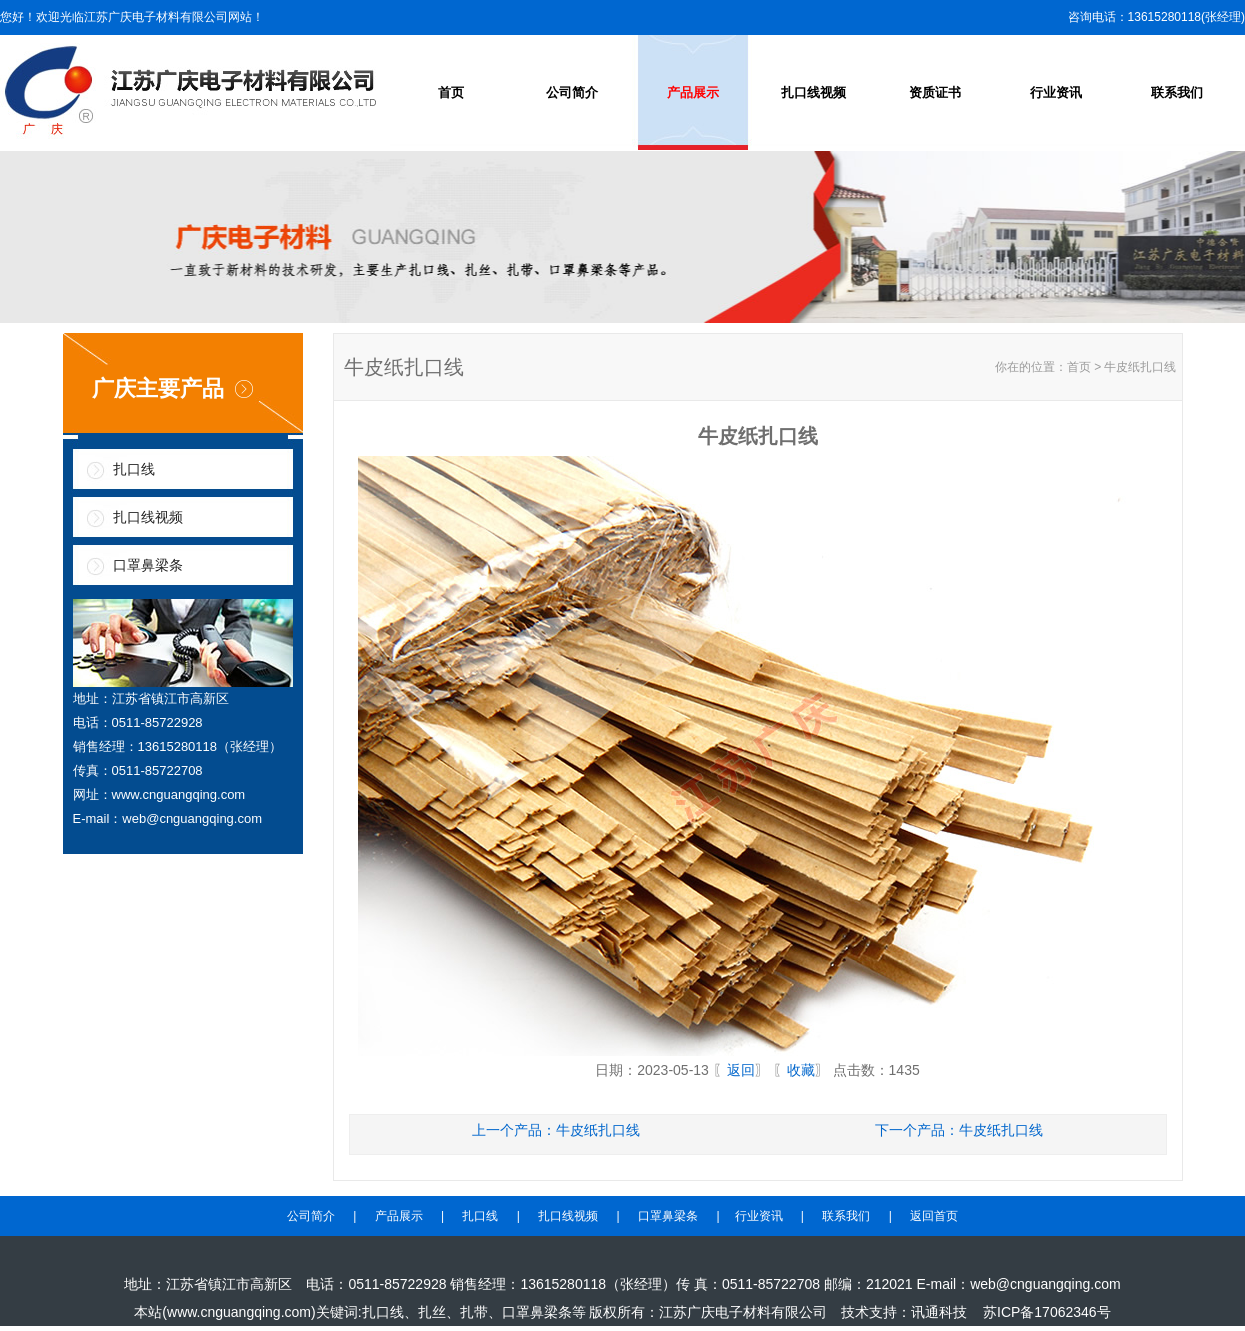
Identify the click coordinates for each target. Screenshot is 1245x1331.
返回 (741, 1070)
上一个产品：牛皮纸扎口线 (556, 1130)
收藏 (801, 1070)
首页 (451, 92)
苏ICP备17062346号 (1047, 1312)
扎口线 (134, 469)
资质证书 (935, 92)
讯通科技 (939, 1312)
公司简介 (572, 92)
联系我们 (1177, 92)
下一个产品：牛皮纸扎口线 (959, 1130)
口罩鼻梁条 (148, 565)
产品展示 (693, 92)
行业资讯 (1056, 92)
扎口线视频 (813, 92)
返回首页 (934, 1216)
